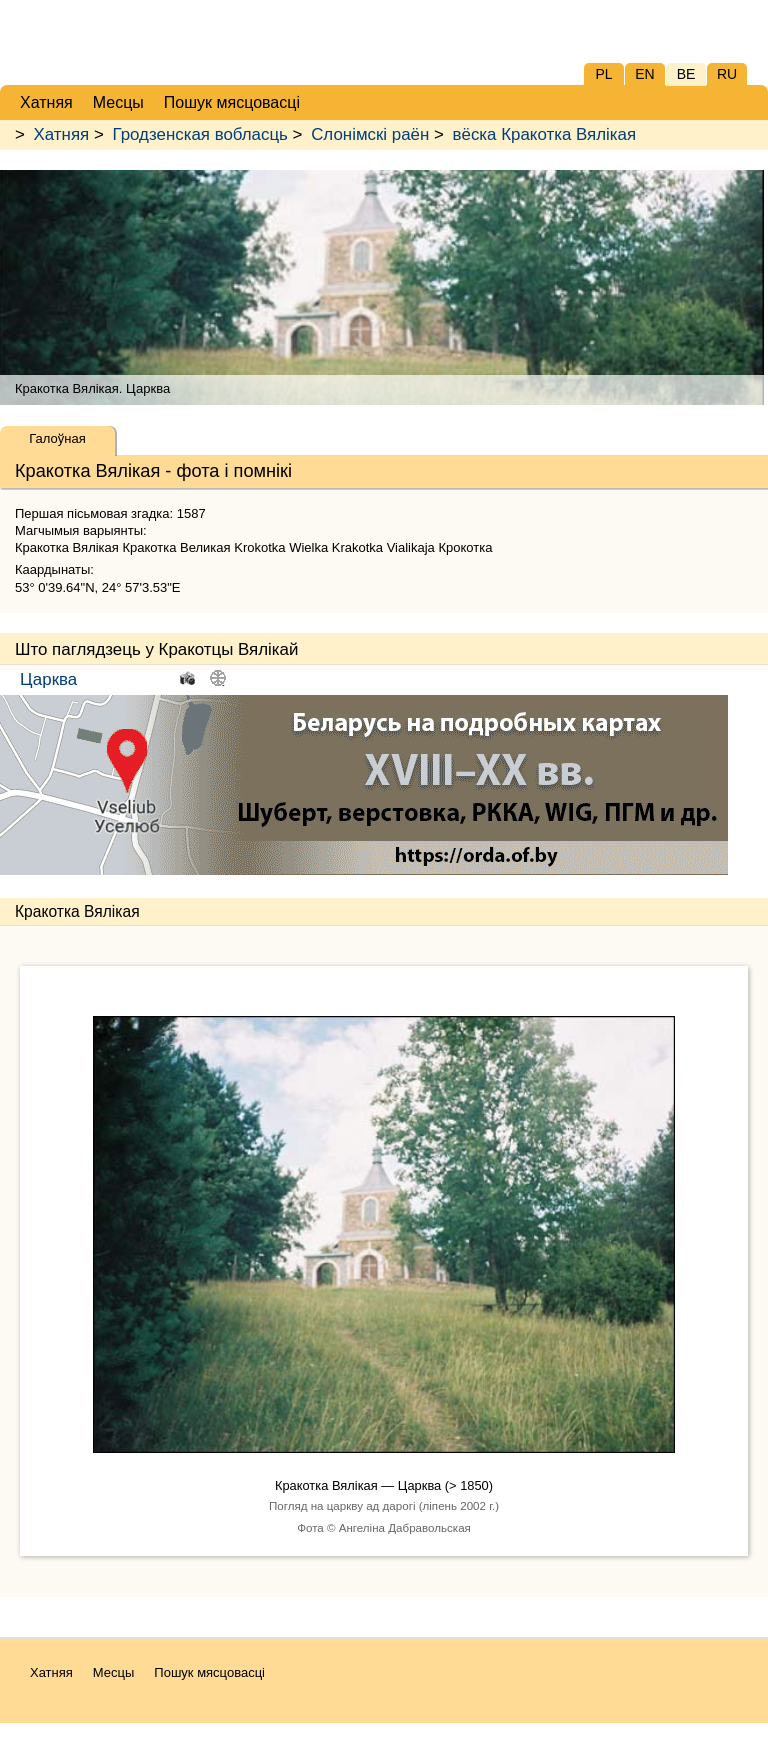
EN (644, 74)
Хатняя (62, 134)
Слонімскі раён (370, 134)
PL (603, 74)
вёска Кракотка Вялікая (545, 134)
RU (727, 74)
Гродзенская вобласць (199, 134)
